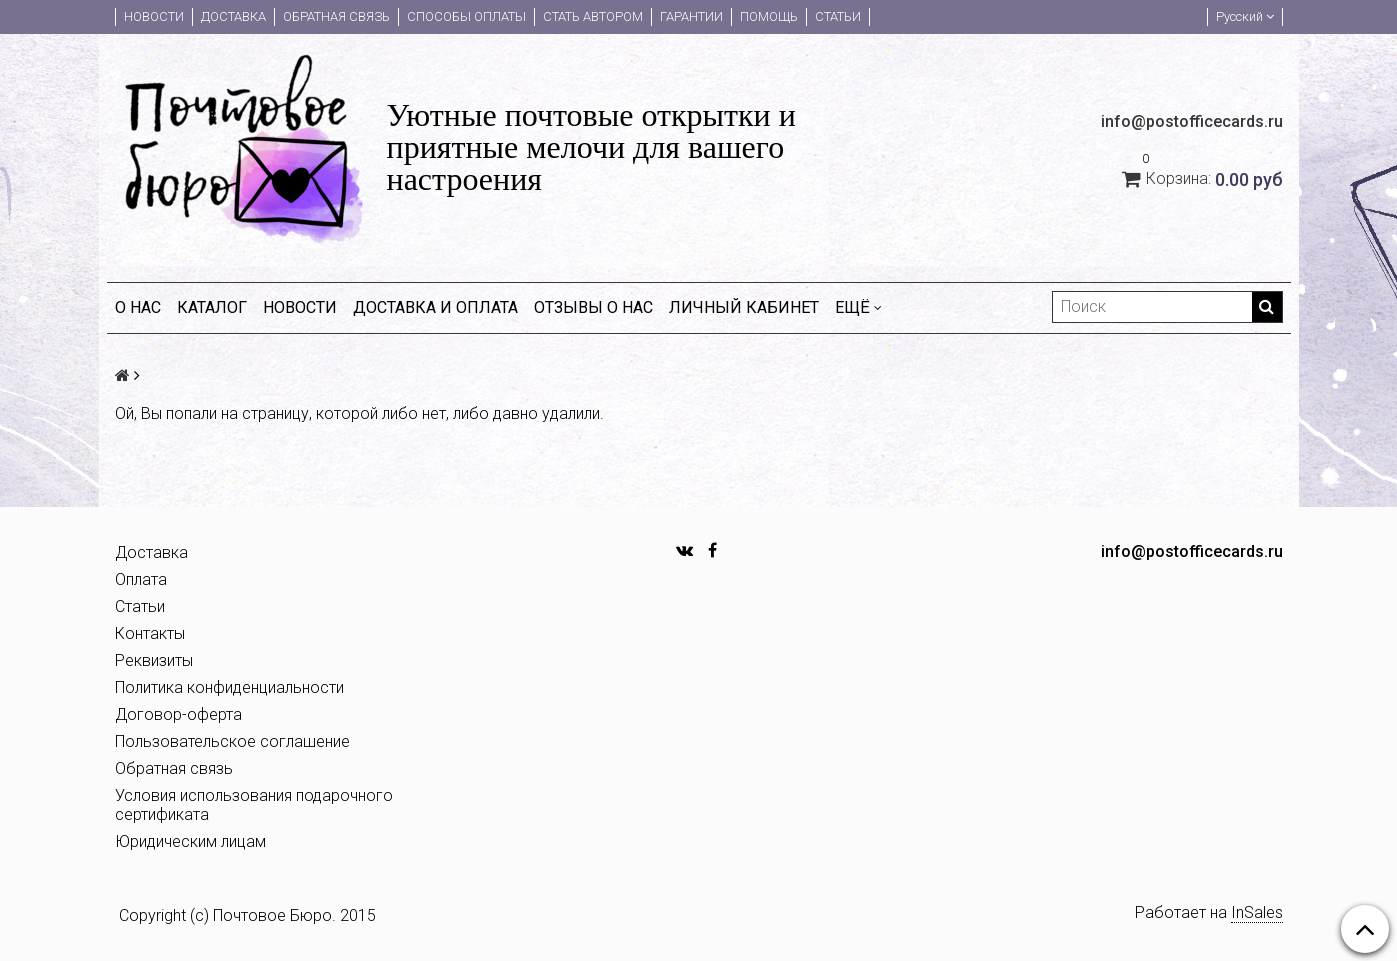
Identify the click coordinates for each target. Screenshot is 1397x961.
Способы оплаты (466, 16)
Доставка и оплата (435, 307)
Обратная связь (336, 16)
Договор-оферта (178, 714)
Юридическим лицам (190, 841)
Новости (154, 16)
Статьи (838, 16)
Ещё (858, 307)
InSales (1257, 912)
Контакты (150, 633)
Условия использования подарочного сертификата (254, 805)
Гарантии (691, 16)
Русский (1245, 16)
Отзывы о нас (593, 307)
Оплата (141, 579)
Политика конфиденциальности (229, 687)
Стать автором (593, 16)
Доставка (233, 16)
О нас (138, 307)
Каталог (212, 307)
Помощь (769, 16)
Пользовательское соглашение (232, 741)
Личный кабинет (744, 307)
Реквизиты (154, 660)
